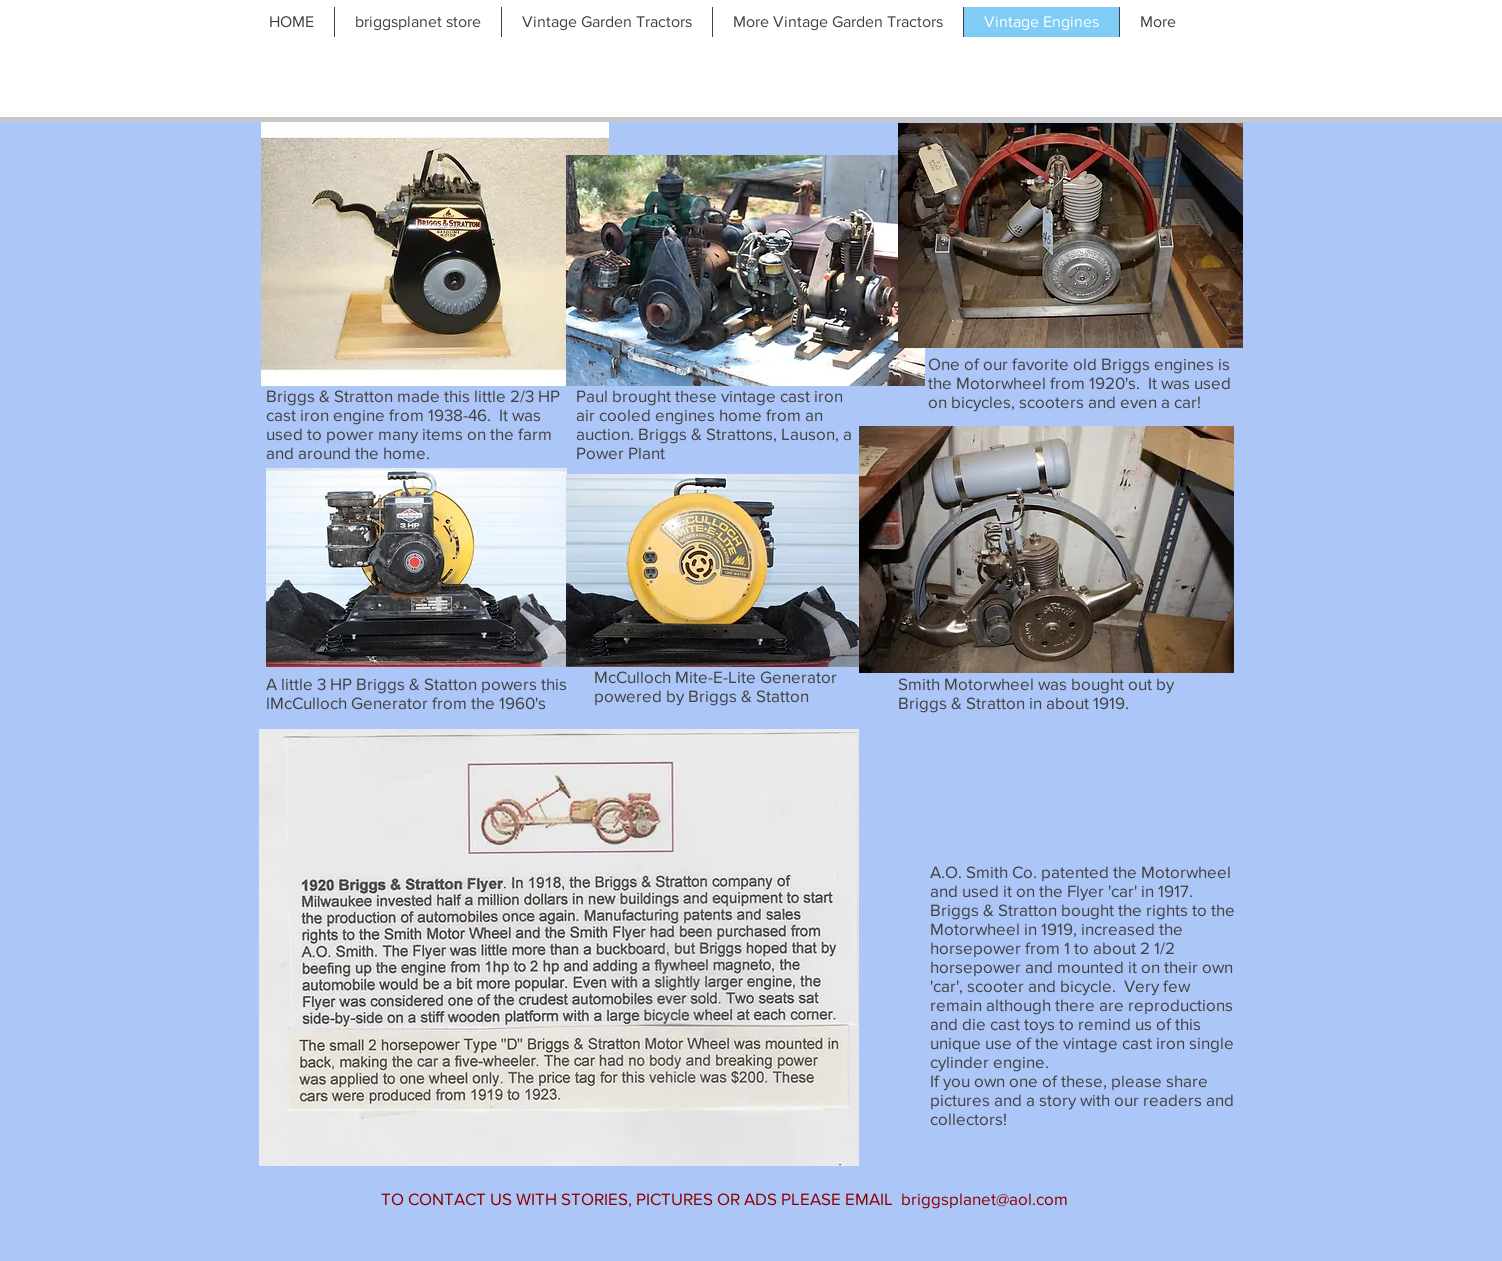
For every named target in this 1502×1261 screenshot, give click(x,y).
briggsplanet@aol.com (984, 1198)
